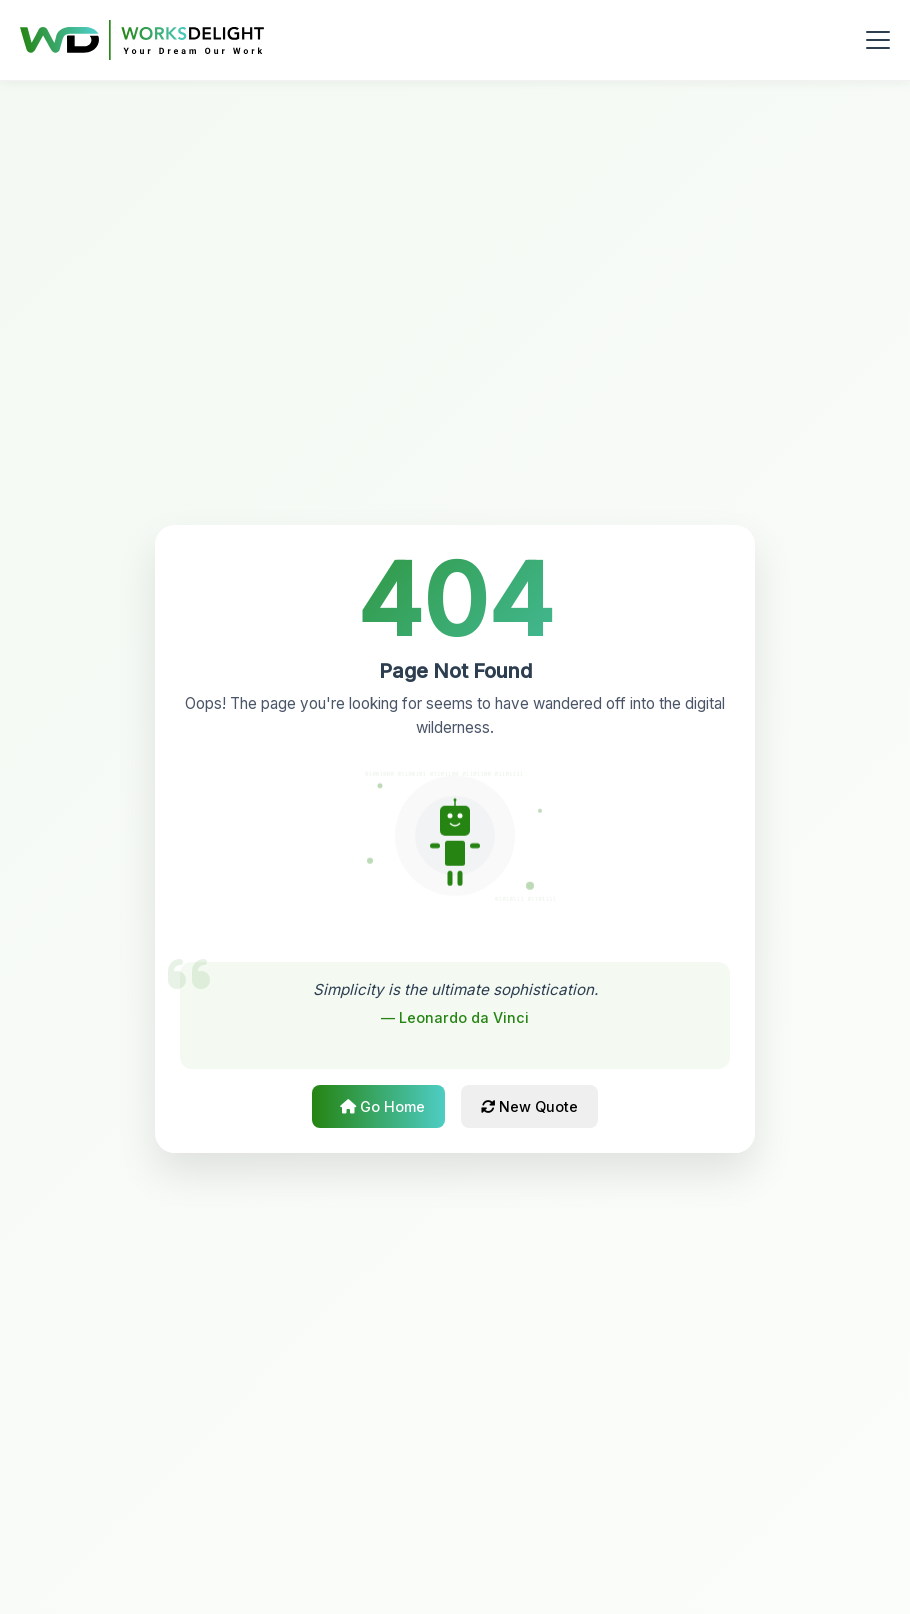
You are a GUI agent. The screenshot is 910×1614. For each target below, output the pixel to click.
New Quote (529, 1106)
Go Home (382, 1106)
